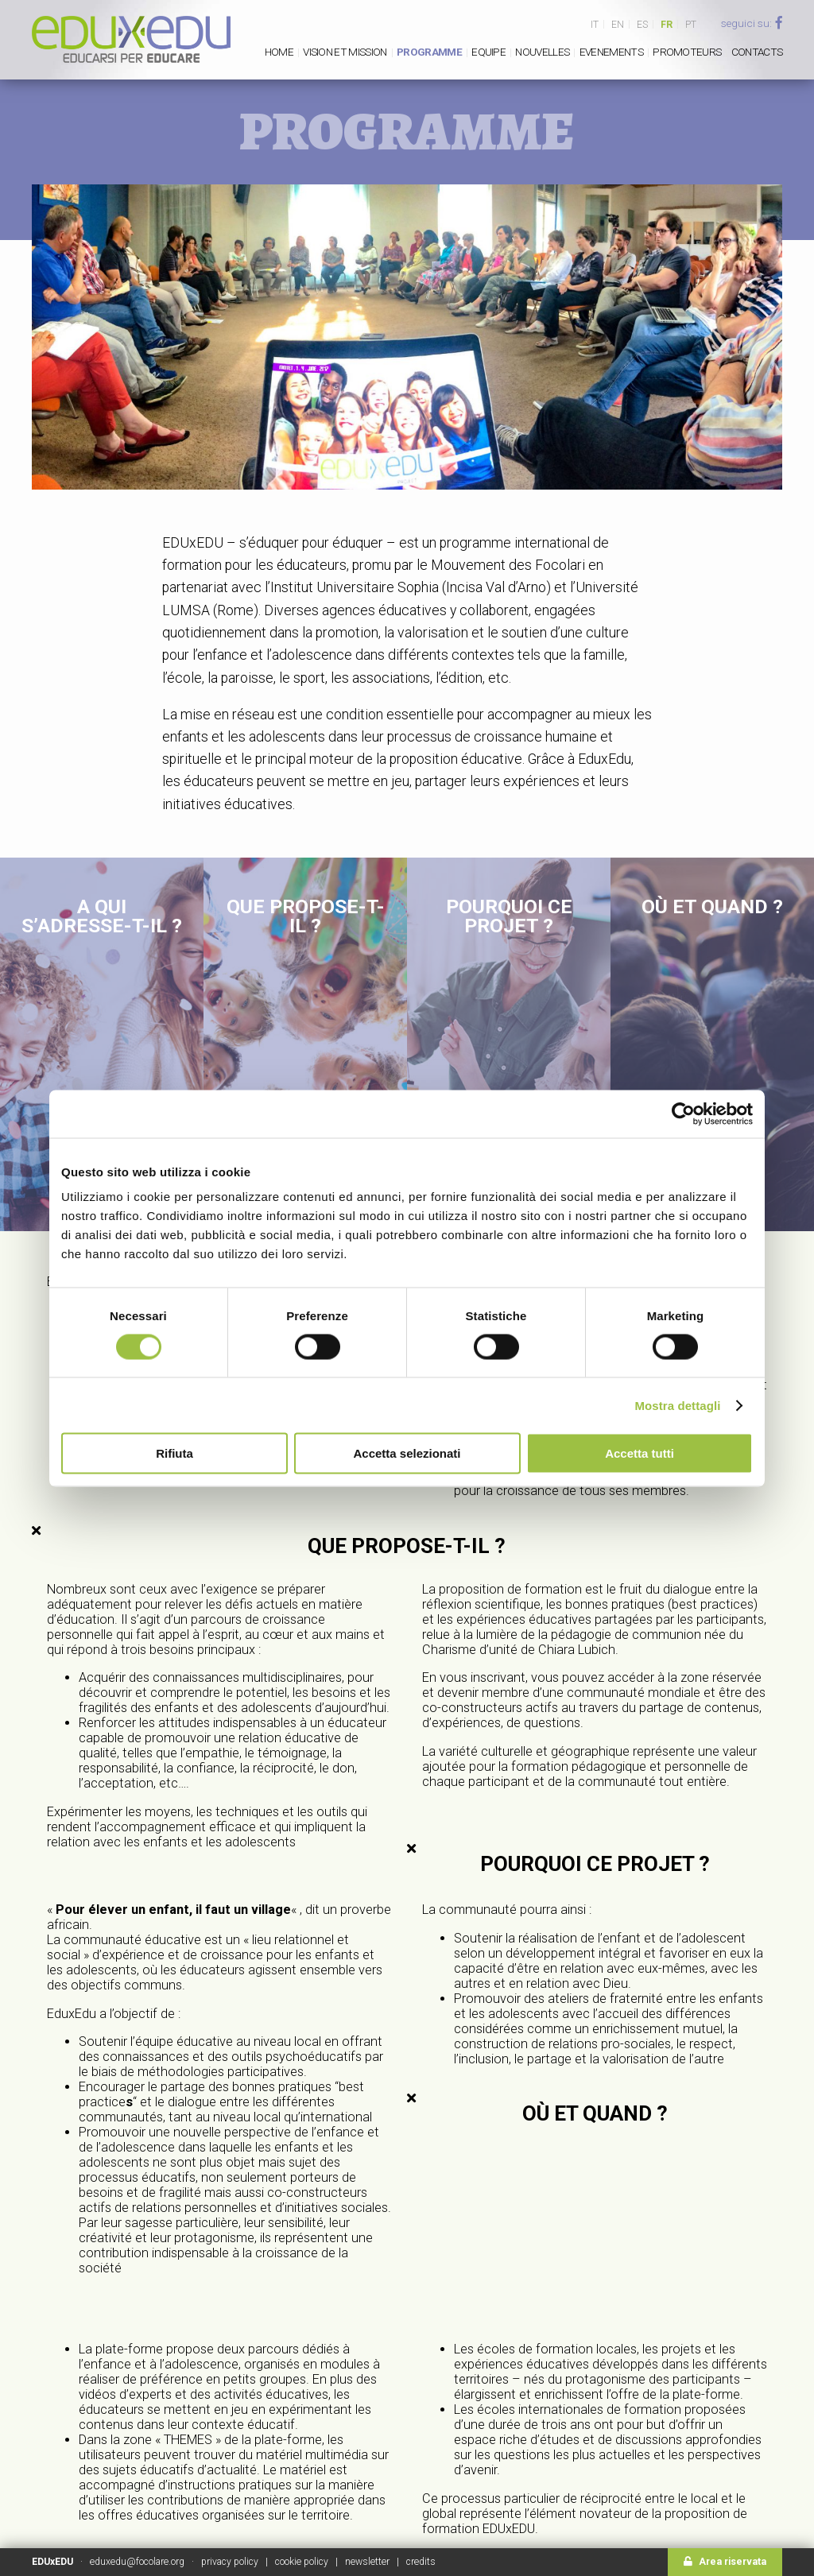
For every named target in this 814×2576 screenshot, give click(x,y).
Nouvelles (542, 51)
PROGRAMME (429, 51)
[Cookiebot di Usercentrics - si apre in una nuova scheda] (683, 1113)
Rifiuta (174, 1453)
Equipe (488, 51)
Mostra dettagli (677, 1405)
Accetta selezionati (406, 1453)
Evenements (611, 51)
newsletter (367, 2561)
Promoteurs (687, 51)
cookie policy (301, 2561)
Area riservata (725, 2561)
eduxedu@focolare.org (137, 2561)
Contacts (757, 51)
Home (279, 51)
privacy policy (229, 2561)
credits (421, 2561)
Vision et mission (344, 51)
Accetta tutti (639, 1453)
